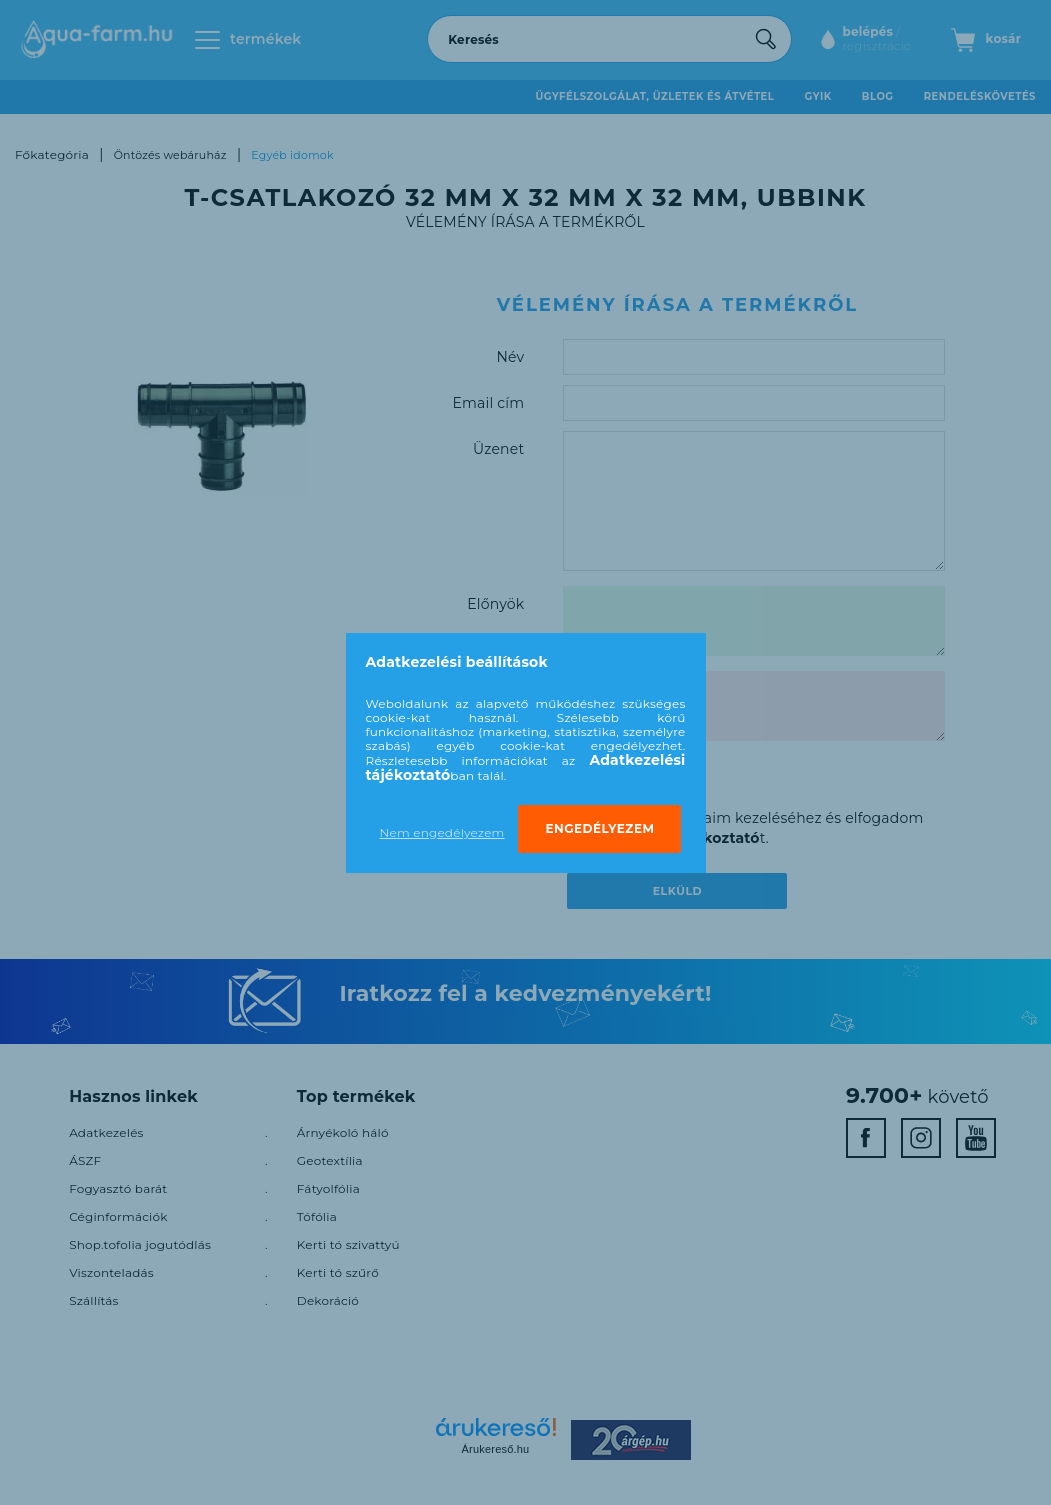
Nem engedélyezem (442, 832)
